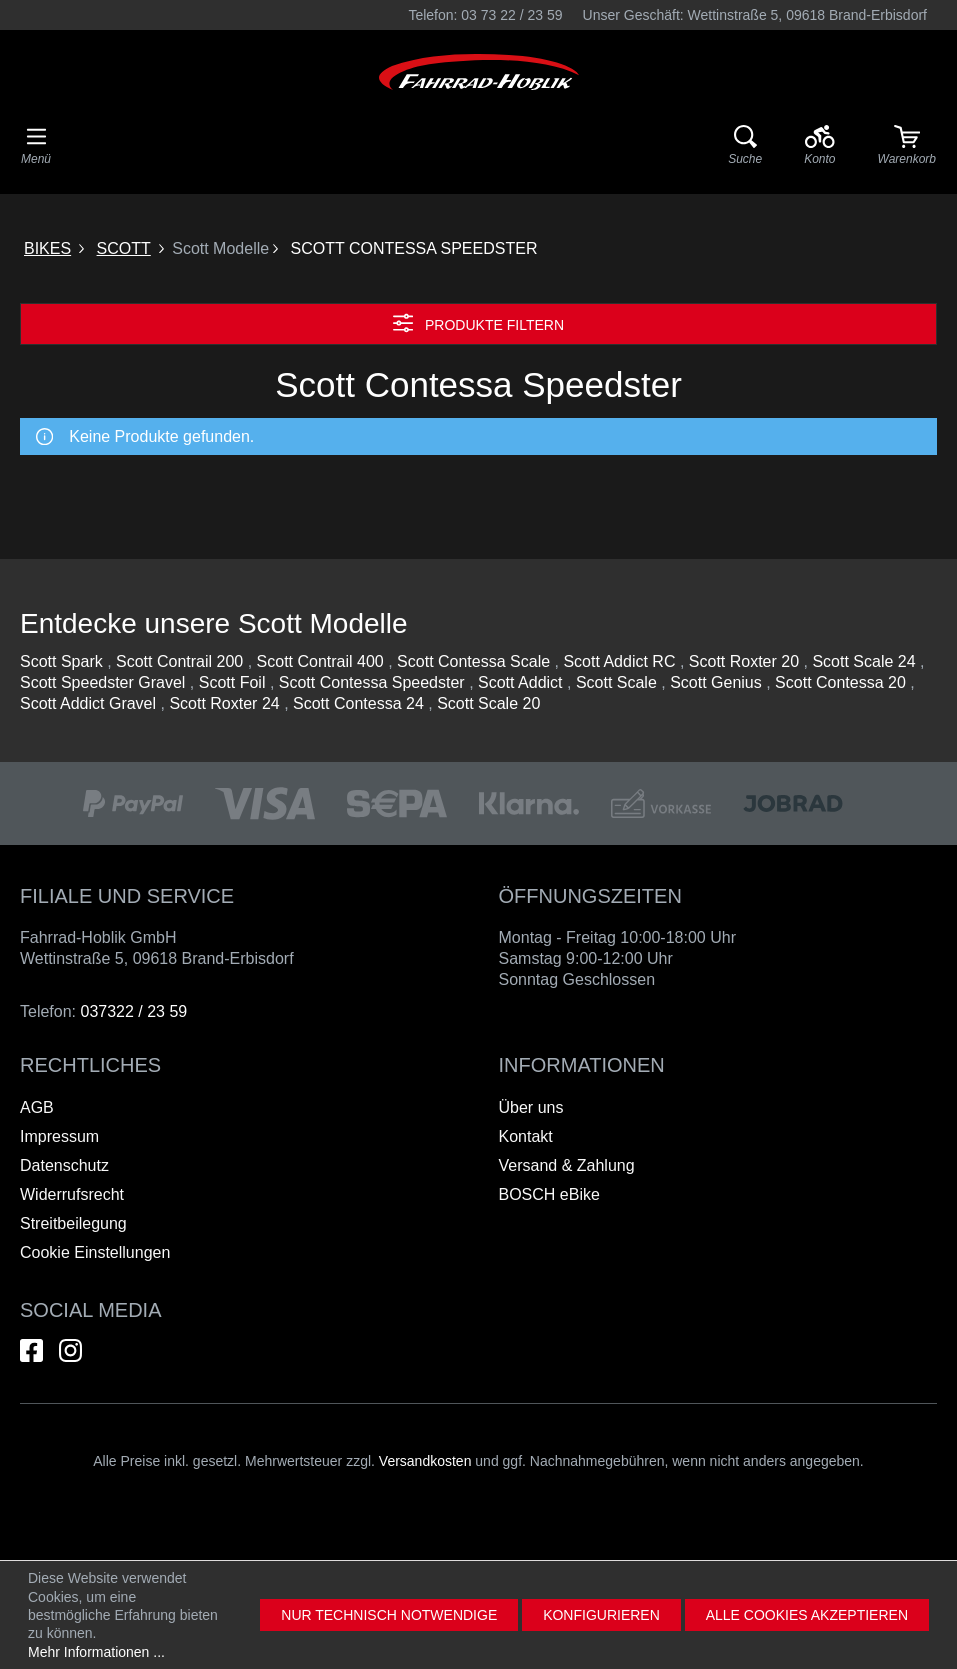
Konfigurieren (601, 1615)
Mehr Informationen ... (96, 1652)
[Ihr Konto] (819, 146)
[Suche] (745, 146)
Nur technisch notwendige (389, 1615)
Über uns (531, 1107)
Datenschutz (64, 1165)
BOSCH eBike (549, 1194)
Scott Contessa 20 (840, 682)
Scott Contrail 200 (179, 661)
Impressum (59, 1136)
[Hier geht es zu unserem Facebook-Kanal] (31, 1350)
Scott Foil (232, 682)
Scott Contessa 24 (358, 703)
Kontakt (526, 1136)
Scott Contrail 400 (320, 661)
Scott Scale (616, 682)
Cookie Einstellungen (95, 1252)
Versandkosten (425, 1461)
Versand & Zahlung (567, 1165)
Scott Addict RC (619, 661)
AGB (37, 1107)
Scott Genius (716, 682)
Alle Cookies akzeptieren (807, 1615)
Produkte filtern (478, 323)
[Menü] (36, 146)
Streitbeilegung (73, 1223)
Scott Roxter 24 (224, 703)
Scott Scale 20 (488, 703)
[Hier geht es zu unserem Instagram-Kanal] (70, 1350)
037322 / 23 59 (133, 1011)
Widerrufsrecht (72, 1194)
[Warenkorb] (907, 146)
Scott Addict (520, 682)
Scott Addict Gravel (88, 703)
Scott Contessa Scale (473, 661)
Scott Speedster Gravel (102, 682)
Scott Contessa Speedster (372, 682)
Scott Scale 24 (863, 661)
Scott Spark (61, 661)
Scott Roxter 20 (744, 661)
